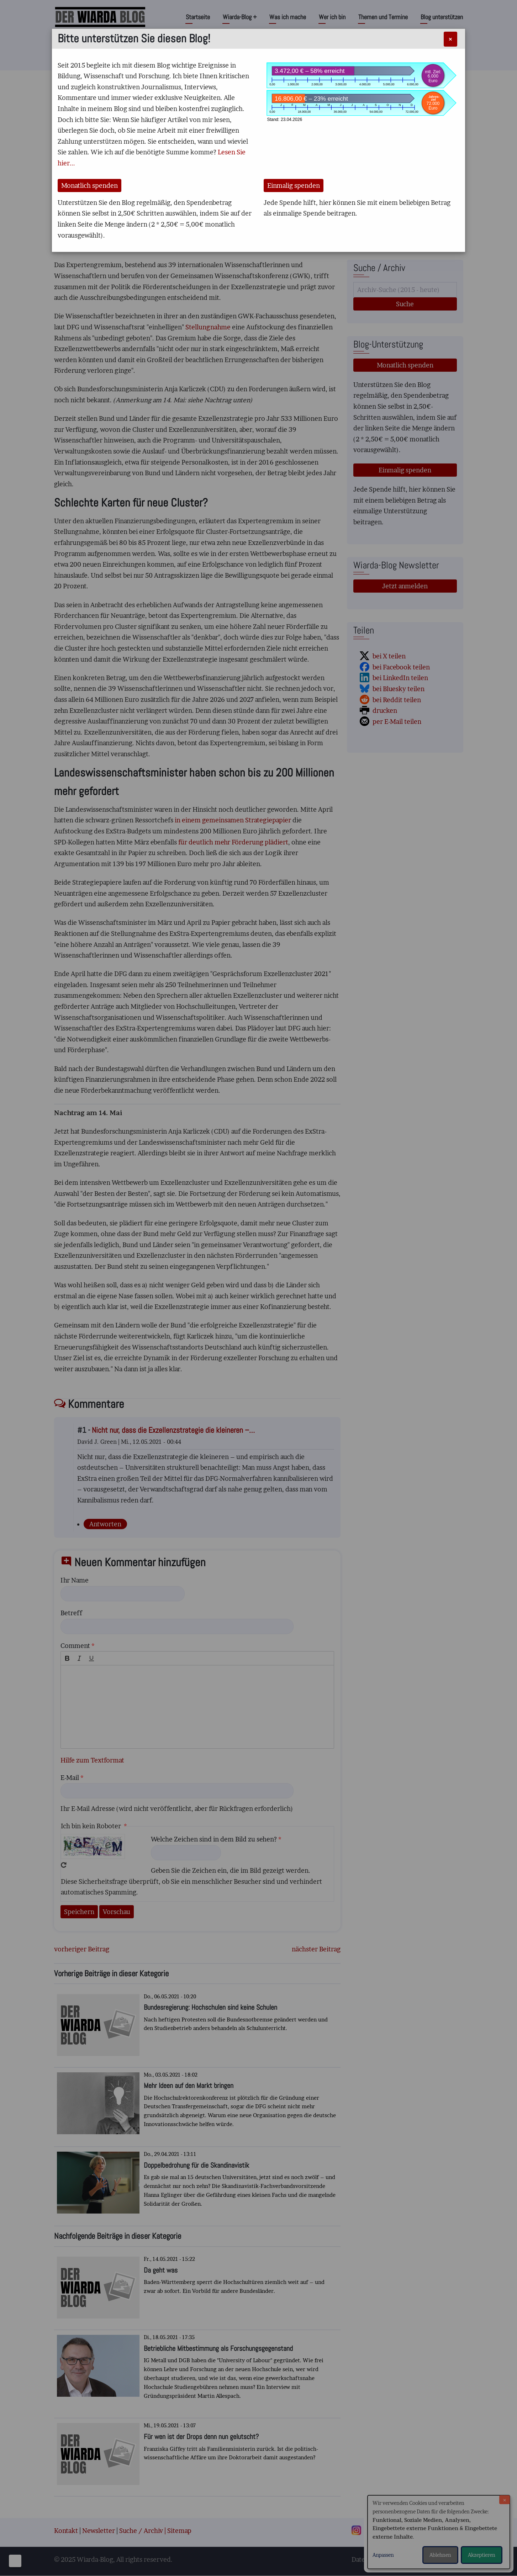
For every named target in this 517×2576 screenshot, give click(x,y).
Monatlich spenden (89, 185)
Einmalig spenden (293, 185)
